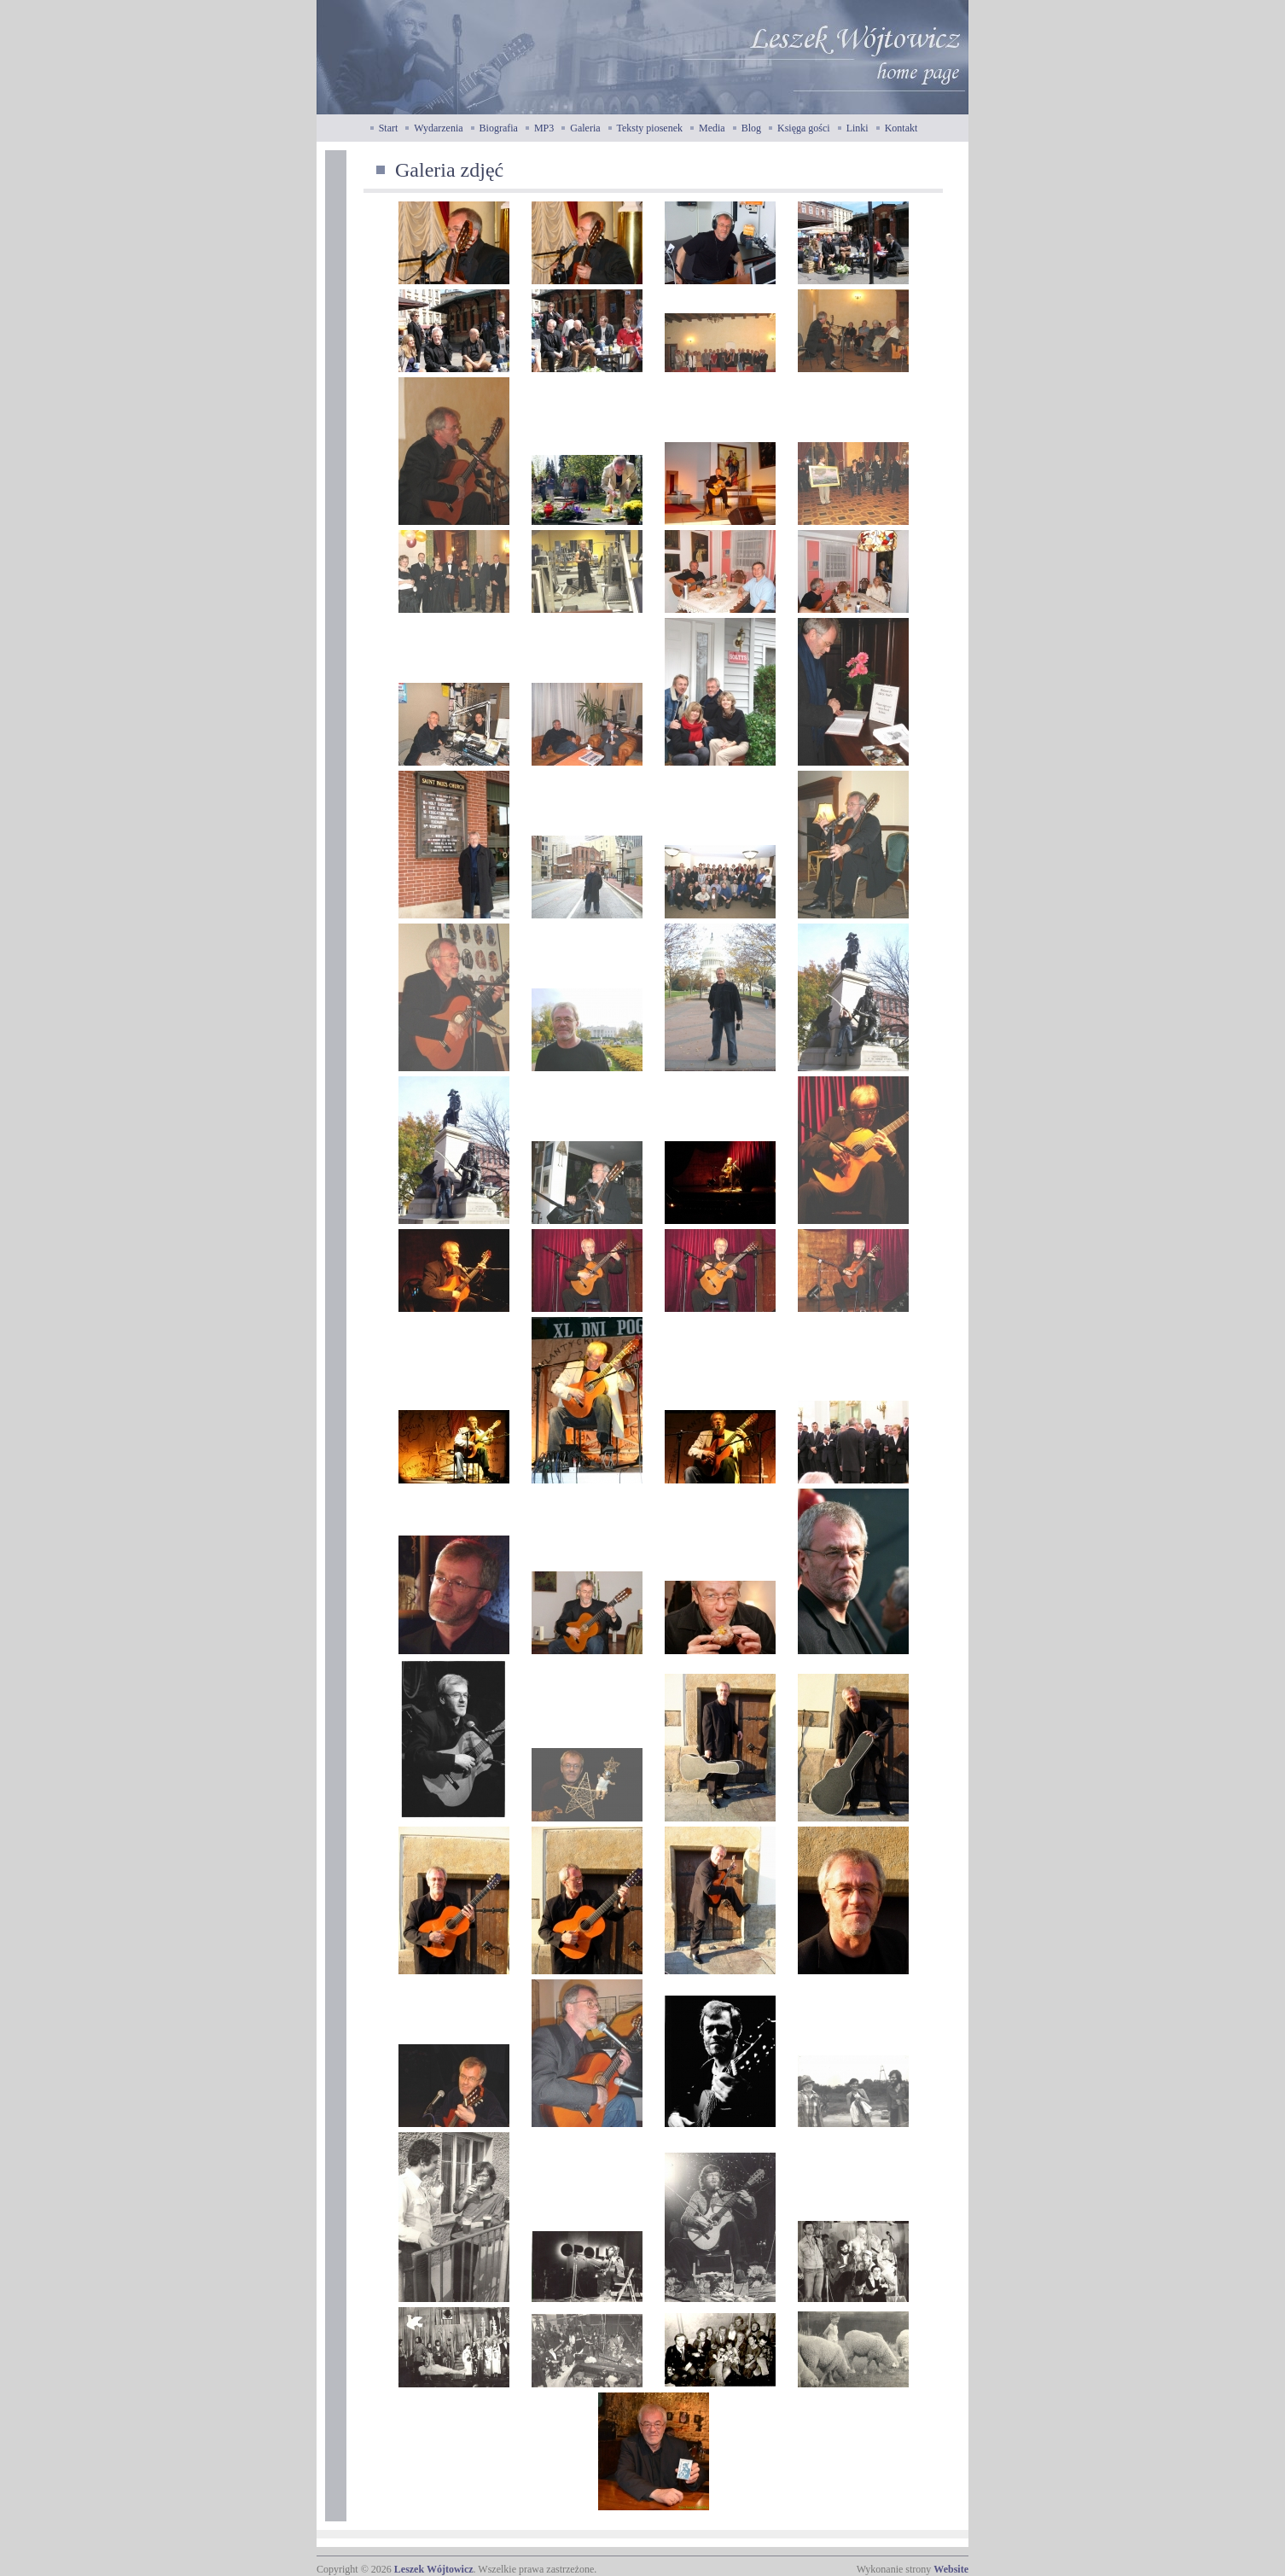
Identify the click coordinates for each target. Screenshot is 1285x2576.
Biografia (499, 128)
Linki (857, 128)
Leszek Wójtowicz (434, 2569)
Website (950, 2569)
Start (388, 128)
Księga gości (803, 128)
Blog (751, 128)
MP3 (544, 128)
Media (712, 128)
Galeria (585, 128)
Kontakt (901, 128)
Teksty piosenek (650, 128)
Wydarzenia (438, 128)
